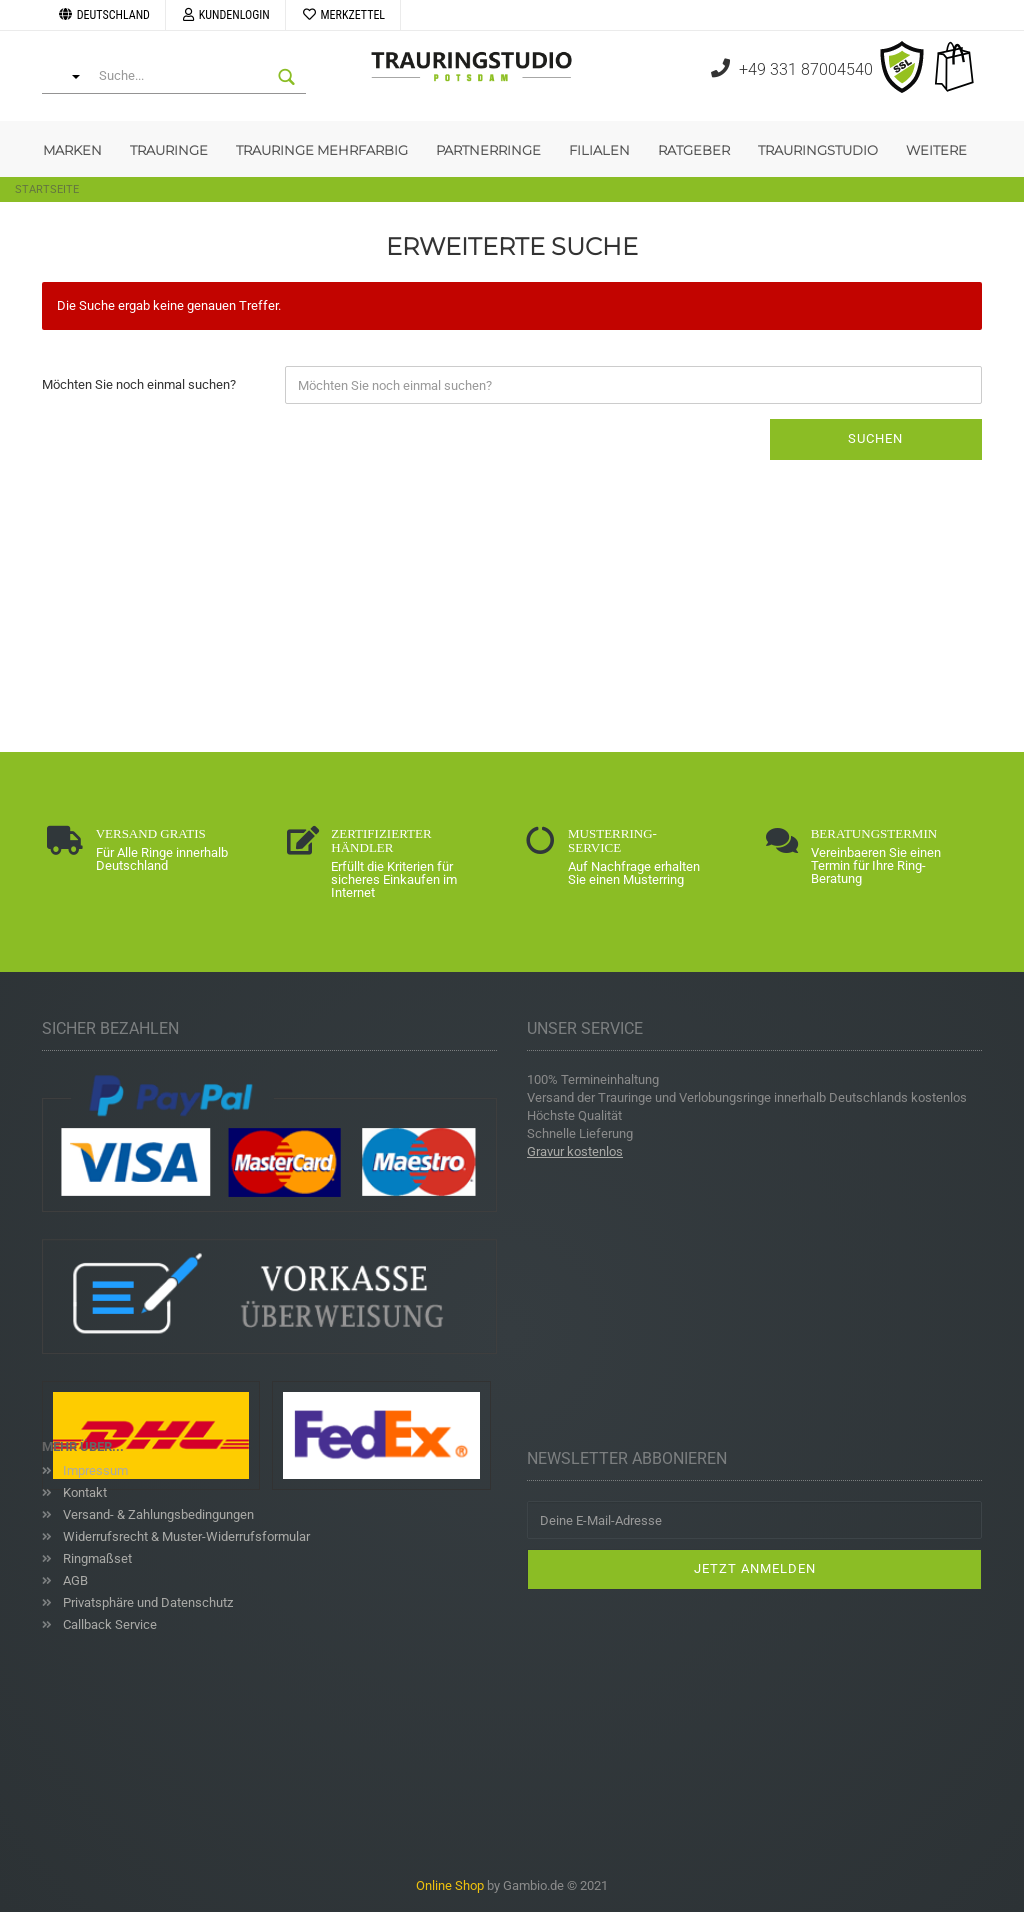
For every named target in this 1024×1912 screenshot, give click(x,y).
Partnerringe (488, 150)
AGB (74, 1580)
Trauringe (169, 150)
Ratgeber (694, 150)
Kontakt (83, 1492)
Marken (72, 150)
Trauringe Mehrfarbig (322, 150)
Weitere (936, 150)
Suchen (875, 438)
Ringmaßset (96, 1558)
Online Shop (450, 1885)
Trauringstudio (818, 150)
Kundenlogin (225, 15)
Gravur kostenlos (575, 1151)
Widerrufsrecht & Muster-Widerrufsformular (185, 1536)
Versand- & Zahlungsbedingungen (157, 1514)
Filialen (599, 150)
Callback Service (108, 1624)
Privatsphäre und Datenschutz (146, 1602)
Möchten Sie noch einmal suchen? (139, 384)
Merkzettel (343, 15)
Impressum (94, 1470)
